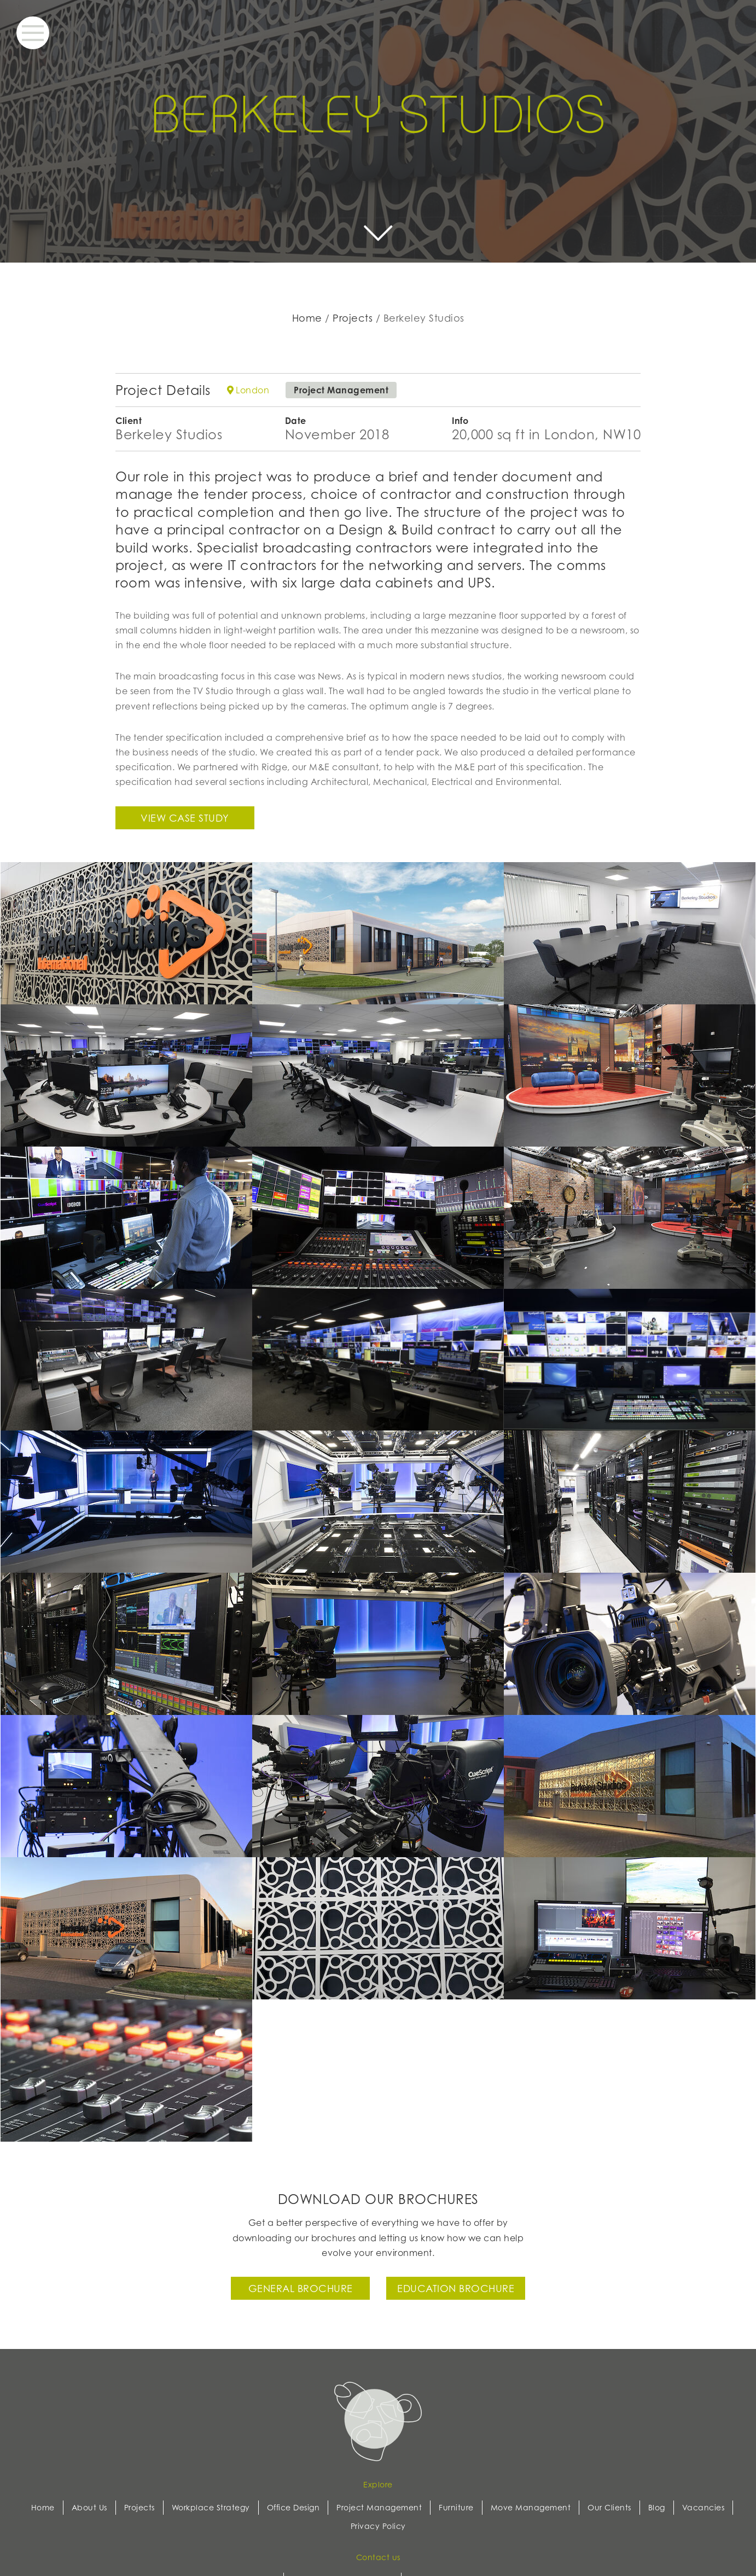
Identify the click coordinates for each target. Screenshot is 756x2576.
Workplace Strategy (211, 2507)
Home (307, 318)
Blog (656, 2507)
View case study (185, 818)
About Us (89, 2507)
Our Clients (609, 2507)
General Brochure (300, 2288)
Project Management (379, 2507)
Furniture (456, 2507)
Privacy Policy (378, 2526)
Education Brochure (455, 2288)
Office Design (293, 2507)
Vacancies (703, 2507)
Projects (353, 318)
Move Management (531, 2507)
